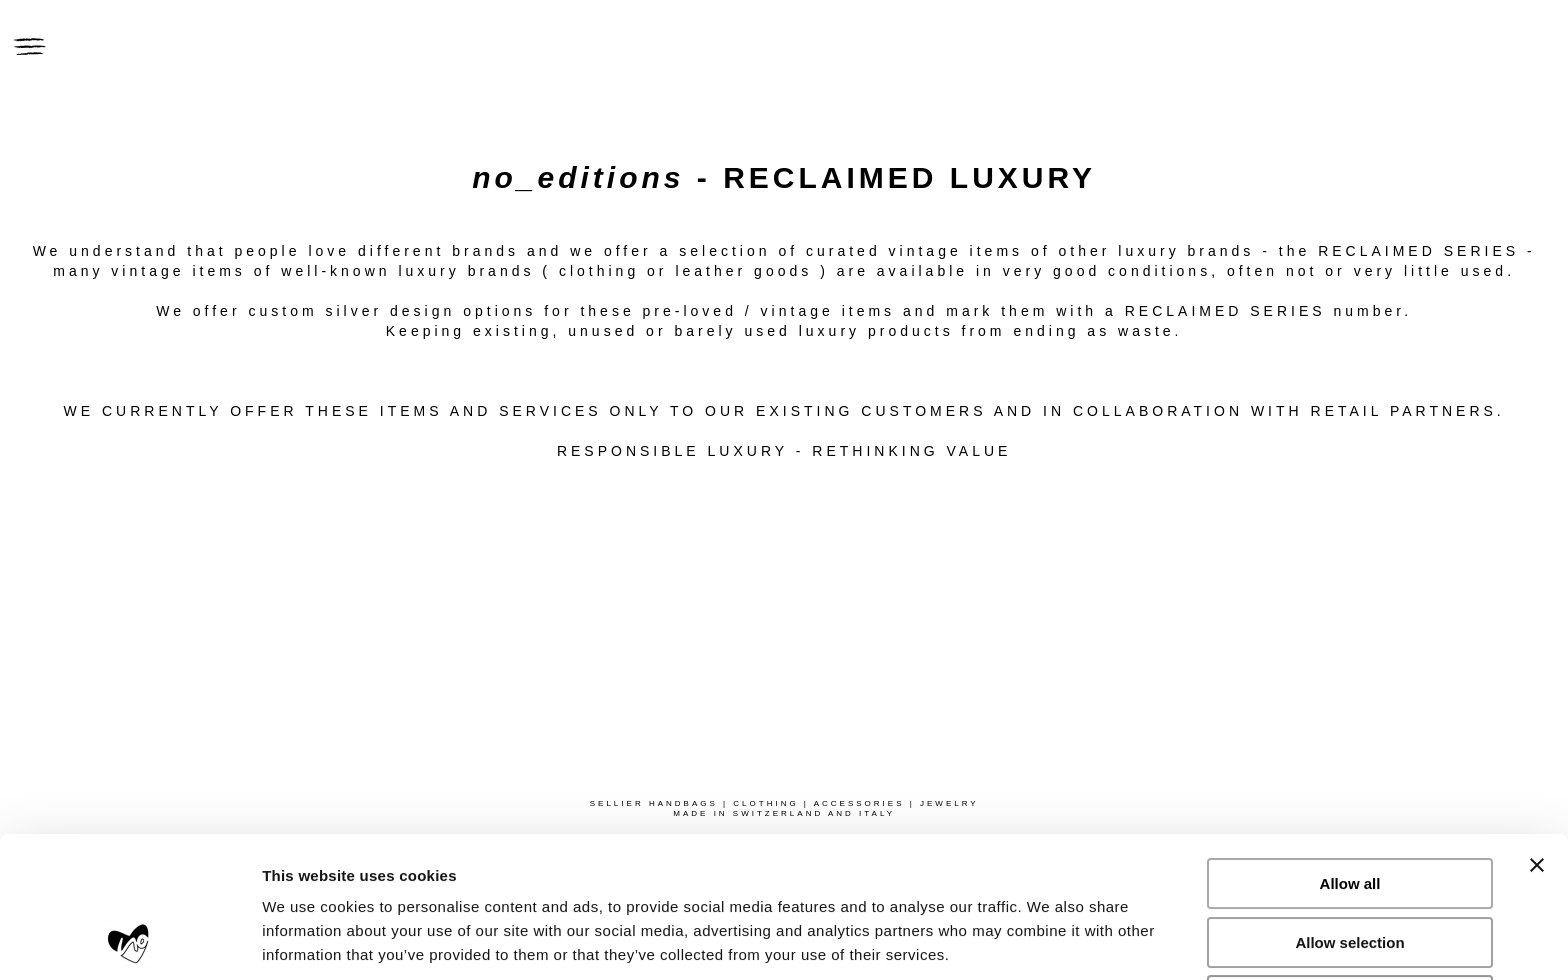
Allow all (1350, 751)
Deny (1350, 868)
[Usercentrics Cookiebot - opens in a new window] (129, 941)
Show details (1049, 940)
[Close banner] (1537, 733)
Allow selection (1349, 810)
